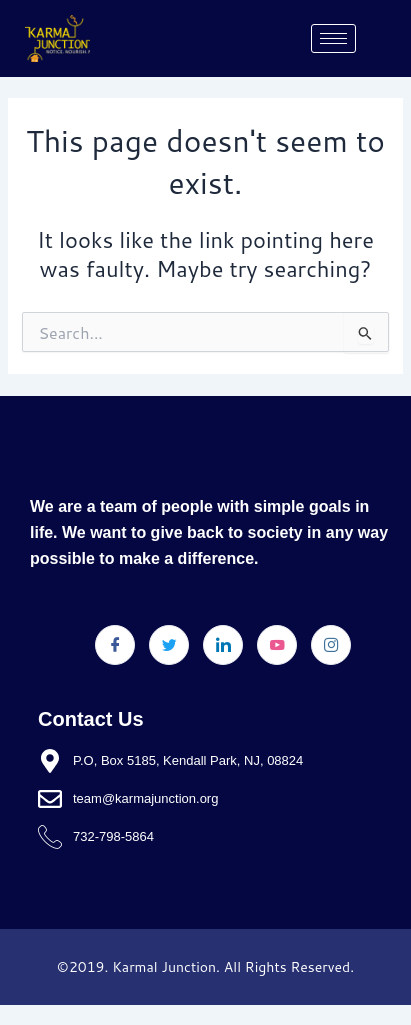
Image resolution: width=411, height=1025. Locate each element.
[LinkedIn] (223, 645)
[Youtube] (277, 645)
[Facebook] (115, 645)
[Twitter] (169, 645)
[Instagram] (331, 645)
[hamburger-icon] (333, 38)
